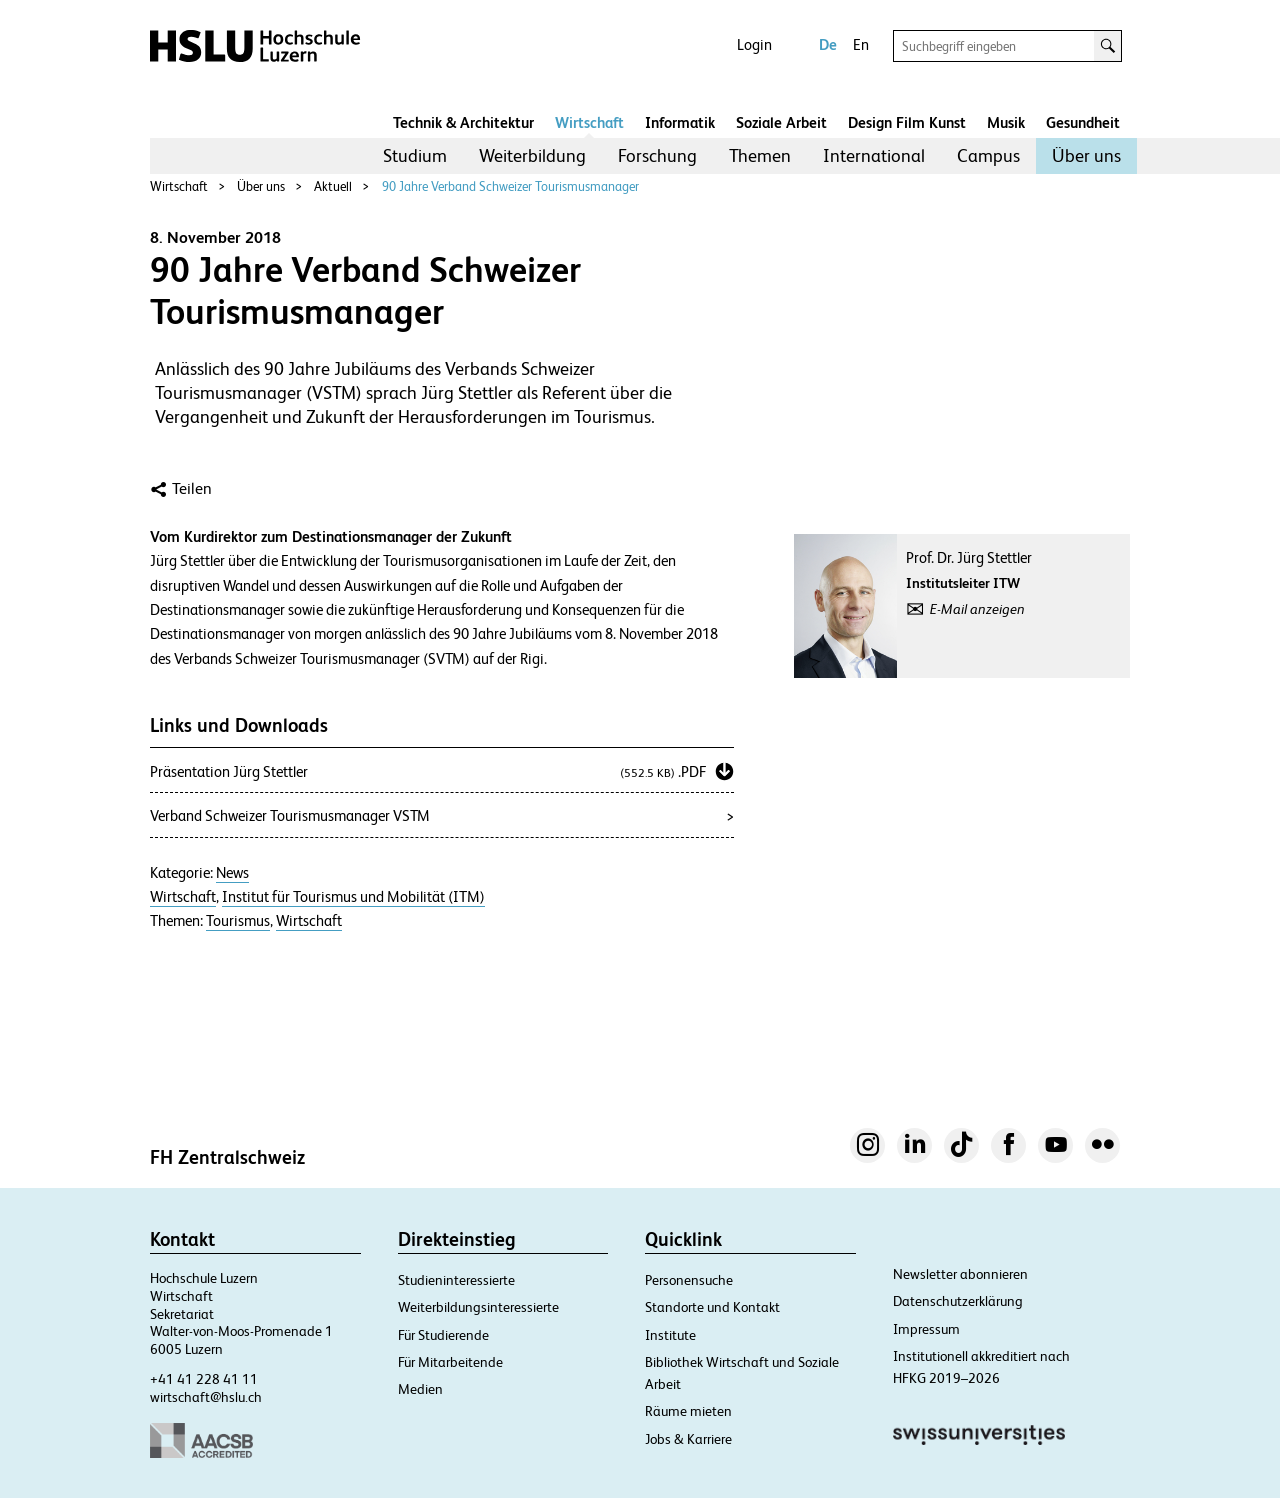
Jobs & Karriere (688, 1439)
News (232, 873)
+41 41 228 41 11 (204, 1379)
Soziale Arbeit (781, 122)
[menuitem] (415, 156)
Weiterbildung (532, 155)
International (874, 155)
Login (754, 44)
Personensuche (689, 1280)
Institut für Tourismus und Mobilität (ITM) (353, 897)
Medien (420, 1389)
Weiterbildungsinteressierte (478, 1307)
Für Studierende (443, 1335)
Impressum (926, 1329)
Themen (760, 155)
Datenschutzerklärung (958, 1301)
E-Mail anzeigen (977, 609)
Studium (415, 155)
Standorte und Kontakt (712, 1307)
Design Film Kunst (907, 122)
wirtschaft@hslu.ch (206, 1397)
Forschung (657, 155)
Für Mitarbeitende (450, 1362)
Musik (1006, 122)
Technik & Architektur (463, 122)
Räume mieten (688, 1411)
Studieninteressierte (456, 1280)
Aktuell (333, 186)
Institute (670, 1335)
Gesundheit (1083, 122)
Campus (988, 155)
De (828, 44)
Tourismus (238, 921)
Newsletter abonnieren (960, 1274)
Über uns (1086, 155)
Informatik (680, 122)
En (861, 44)
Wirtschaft (589, 122)
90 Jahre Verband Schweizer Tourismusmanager (510, 186)
